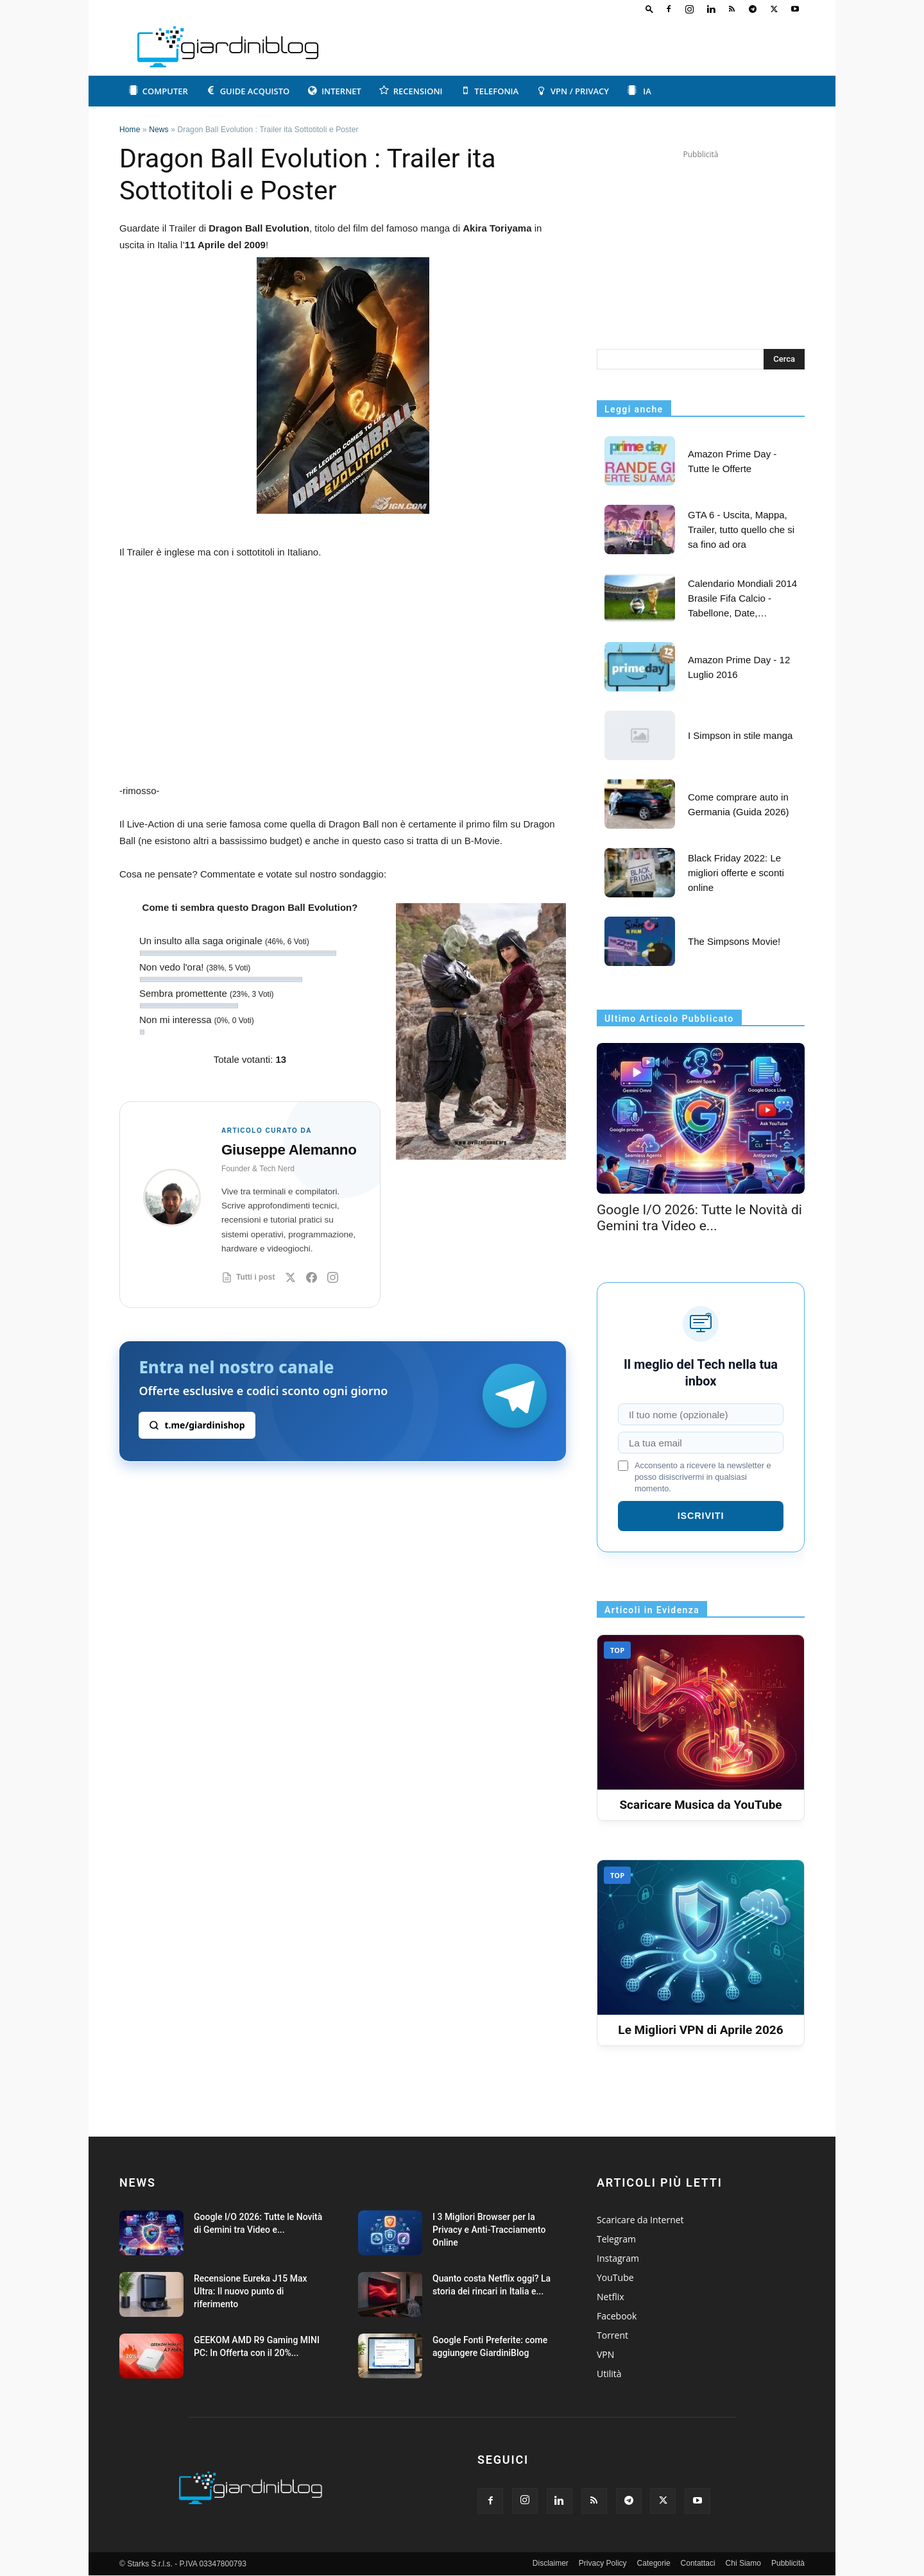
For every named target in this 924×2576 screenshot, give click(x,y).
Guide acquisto (247, 91)
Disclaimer (551, 2563)
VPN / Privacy (572, 91)
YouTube (615, 2277)
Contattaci (698, 2563)
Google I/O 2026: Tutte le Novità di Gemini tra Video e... (699, 1217)
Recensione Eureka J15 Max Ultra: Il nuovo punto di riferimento (250, 2291)
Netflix (610, 2297)
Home (130, 129)
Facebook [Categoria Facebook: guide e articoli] (617, 2316)
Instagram (618, 2258)
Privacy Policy (603, 2563)
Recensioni (411, 91)
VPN (605, 2354)
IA (639, 91)
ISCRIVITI (701, 1516)
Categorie (654, 2563)
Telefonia (490, 91)
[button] (649, 8)
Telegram (616, 2239)
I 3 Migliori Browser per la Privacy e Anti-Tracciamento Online (488, 2230)
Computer (158, 91)
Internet (334, 91)
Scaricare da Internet (640, 2220)
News (159, 129)
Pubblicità (788, 2563)
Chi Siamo (743, 2563)
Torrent (612, 2335)
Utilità (609, 2374)
